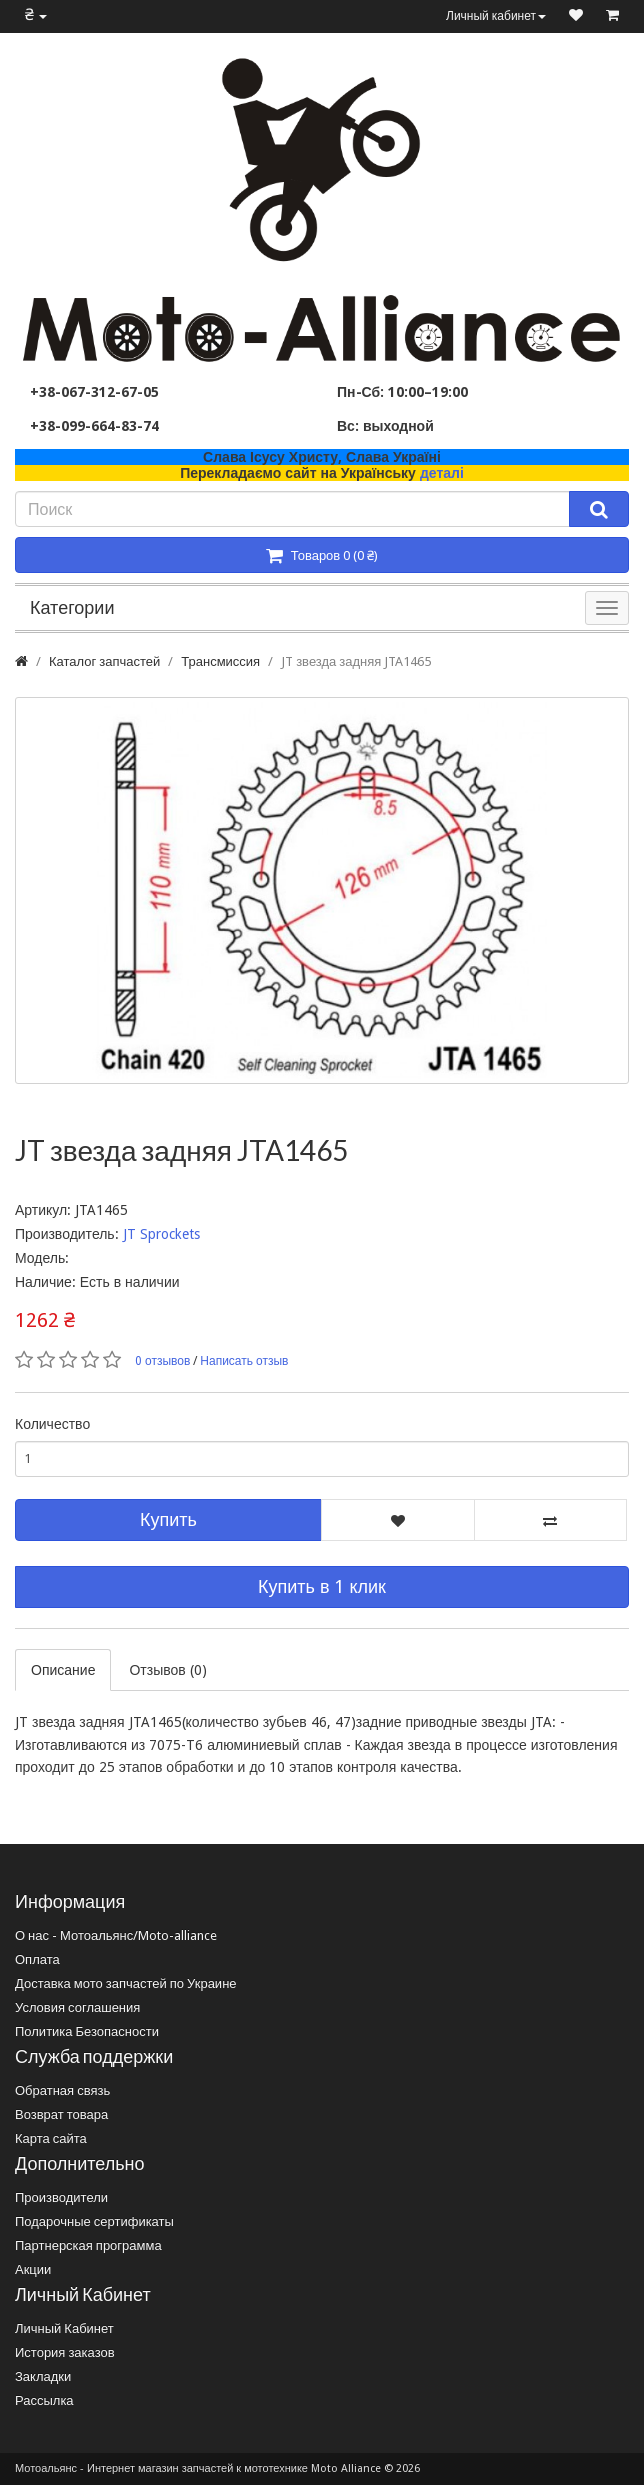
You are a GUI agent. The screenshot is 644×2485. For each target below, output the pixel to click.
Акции (33, 2269)
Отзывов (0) (167, 1670)
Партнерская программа (88, 2245)
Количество (52, 1424)
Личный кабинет (496, 16)
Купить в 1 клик (322, 1586)
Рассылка (44, 2400)
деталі (442, 473)
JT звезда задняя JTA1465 (356, 661)
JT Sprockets (161, 1234)
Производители (61, 2197)
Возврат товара (61, 2114)
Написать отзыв (244, 1361)
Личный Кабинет (64, 2328)
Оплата (37, 1959)
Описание (63, 1670)
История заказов (65, 2352)
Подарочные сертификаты (94, 2221)
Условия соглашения (77, 2007)
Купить (168, 1519)
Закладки (43, 2376)
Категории (72, 607)
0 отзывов (162, 1361)
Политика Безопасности (87, 2031)
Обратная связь (62, 2090)
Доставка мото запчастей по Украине (126, 1983)
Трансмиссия (220, 661)
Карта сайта (51, 2138)
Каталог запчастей (104, 661)
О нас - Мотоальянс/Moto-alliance (116, 1935)
